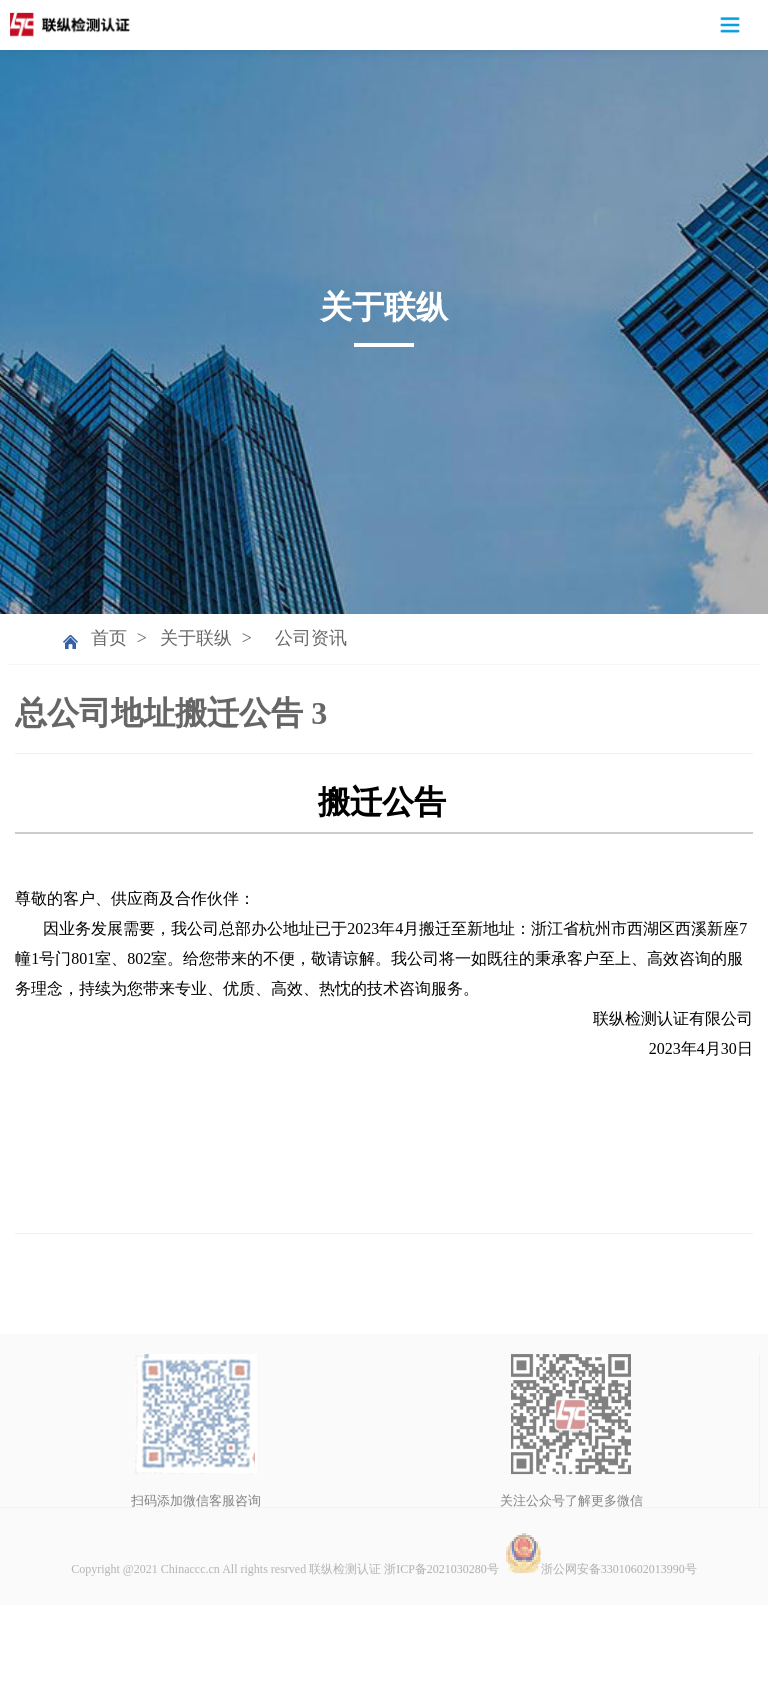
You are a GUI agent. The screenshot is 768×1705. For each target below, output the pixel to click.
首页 (109, 638)
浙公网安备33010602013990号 (601, 1639)
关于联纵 (196, 638)
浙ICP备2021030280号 (441, 1639)
